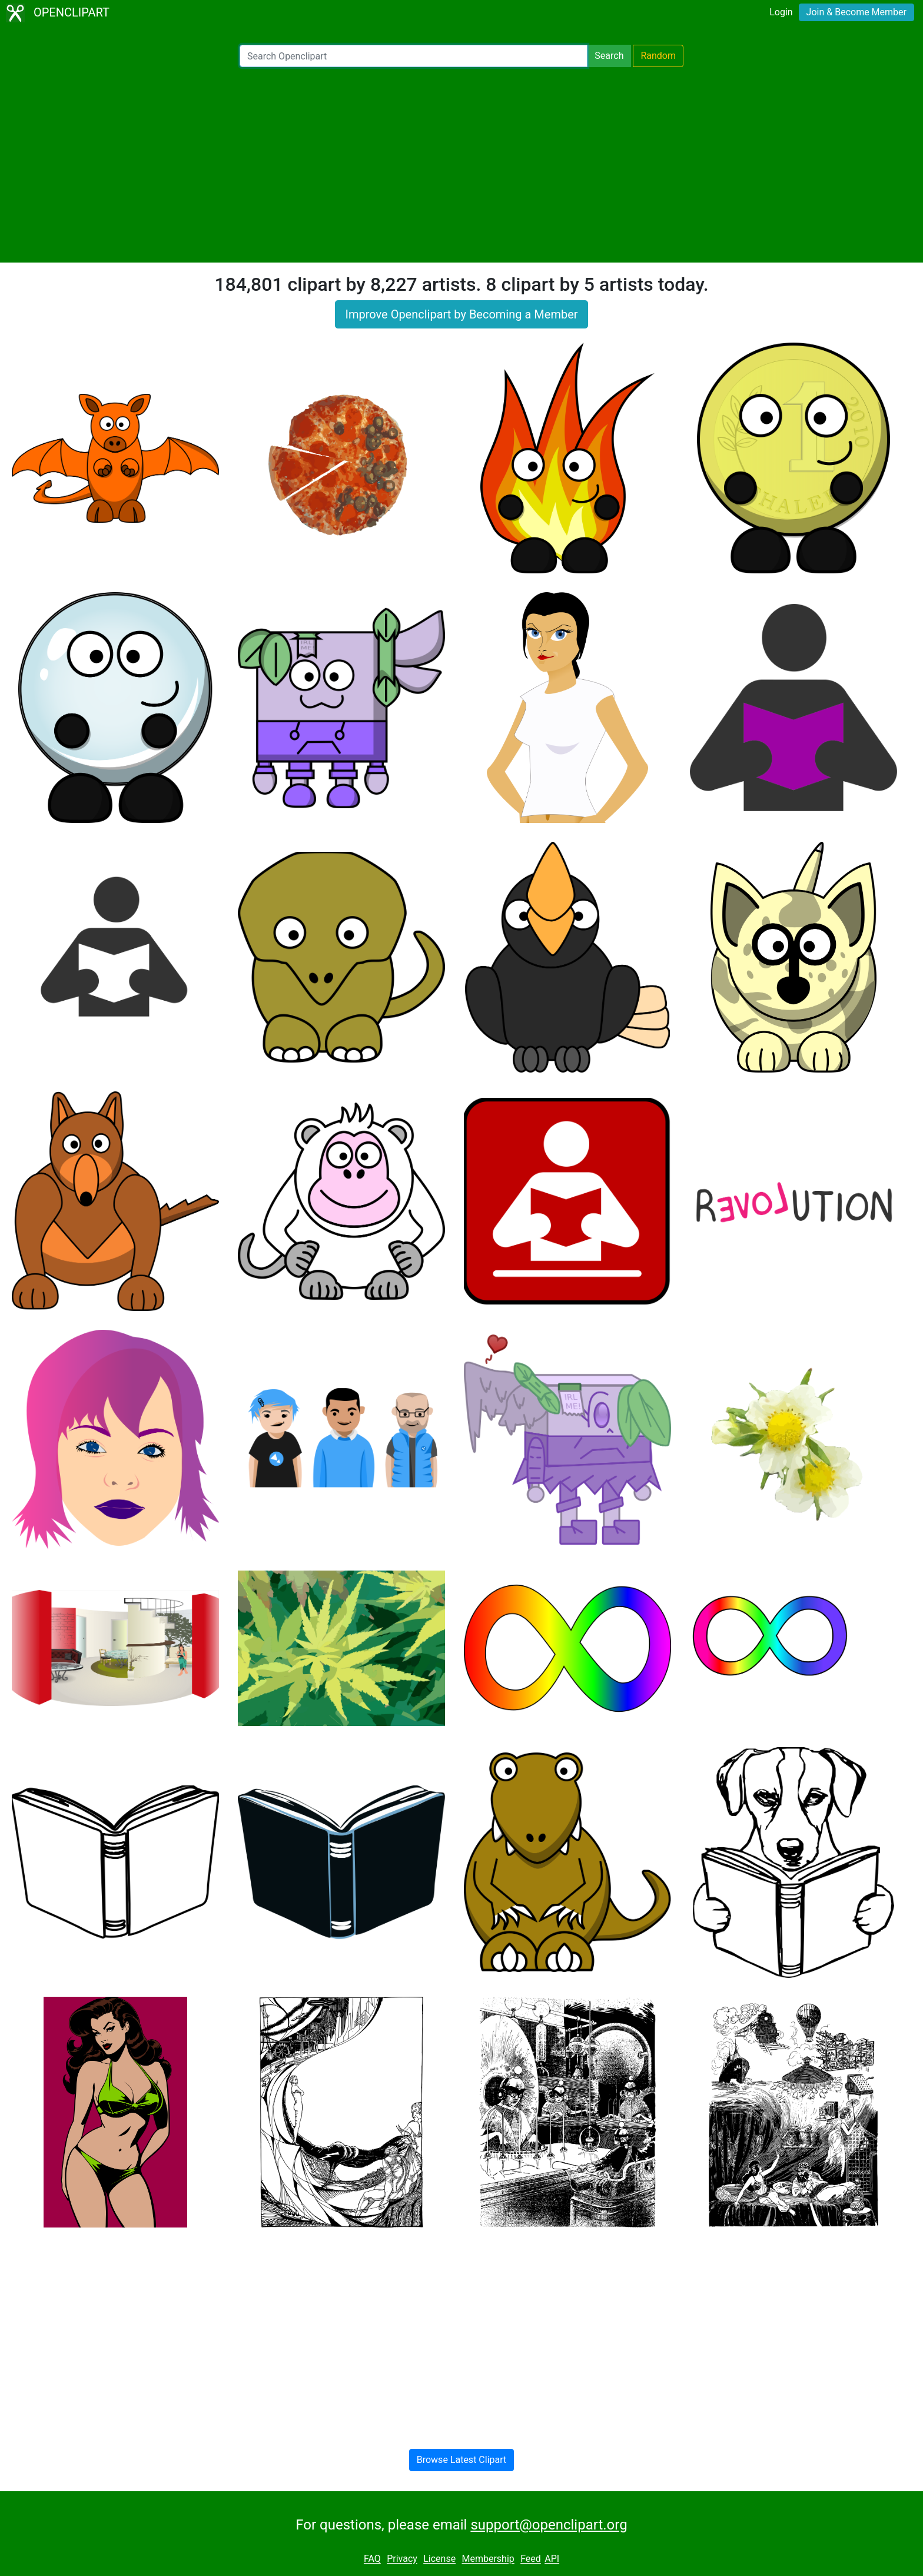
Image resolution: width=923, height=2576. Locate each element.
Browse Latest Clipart (462, 2459)
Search (609, 55)
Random (658, 55)
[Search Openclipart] (413, 56)
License (439, 2559)
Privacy (402, 2559)
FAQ (372, 2559)
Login (780, 12)
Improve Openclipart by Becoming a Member (461, 314)
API (551, 2559)
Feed (530, 2559)
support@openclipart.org (548, 2525)
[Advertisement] (461, 164)
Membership (488, 2559)
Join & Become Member (856, 12)
